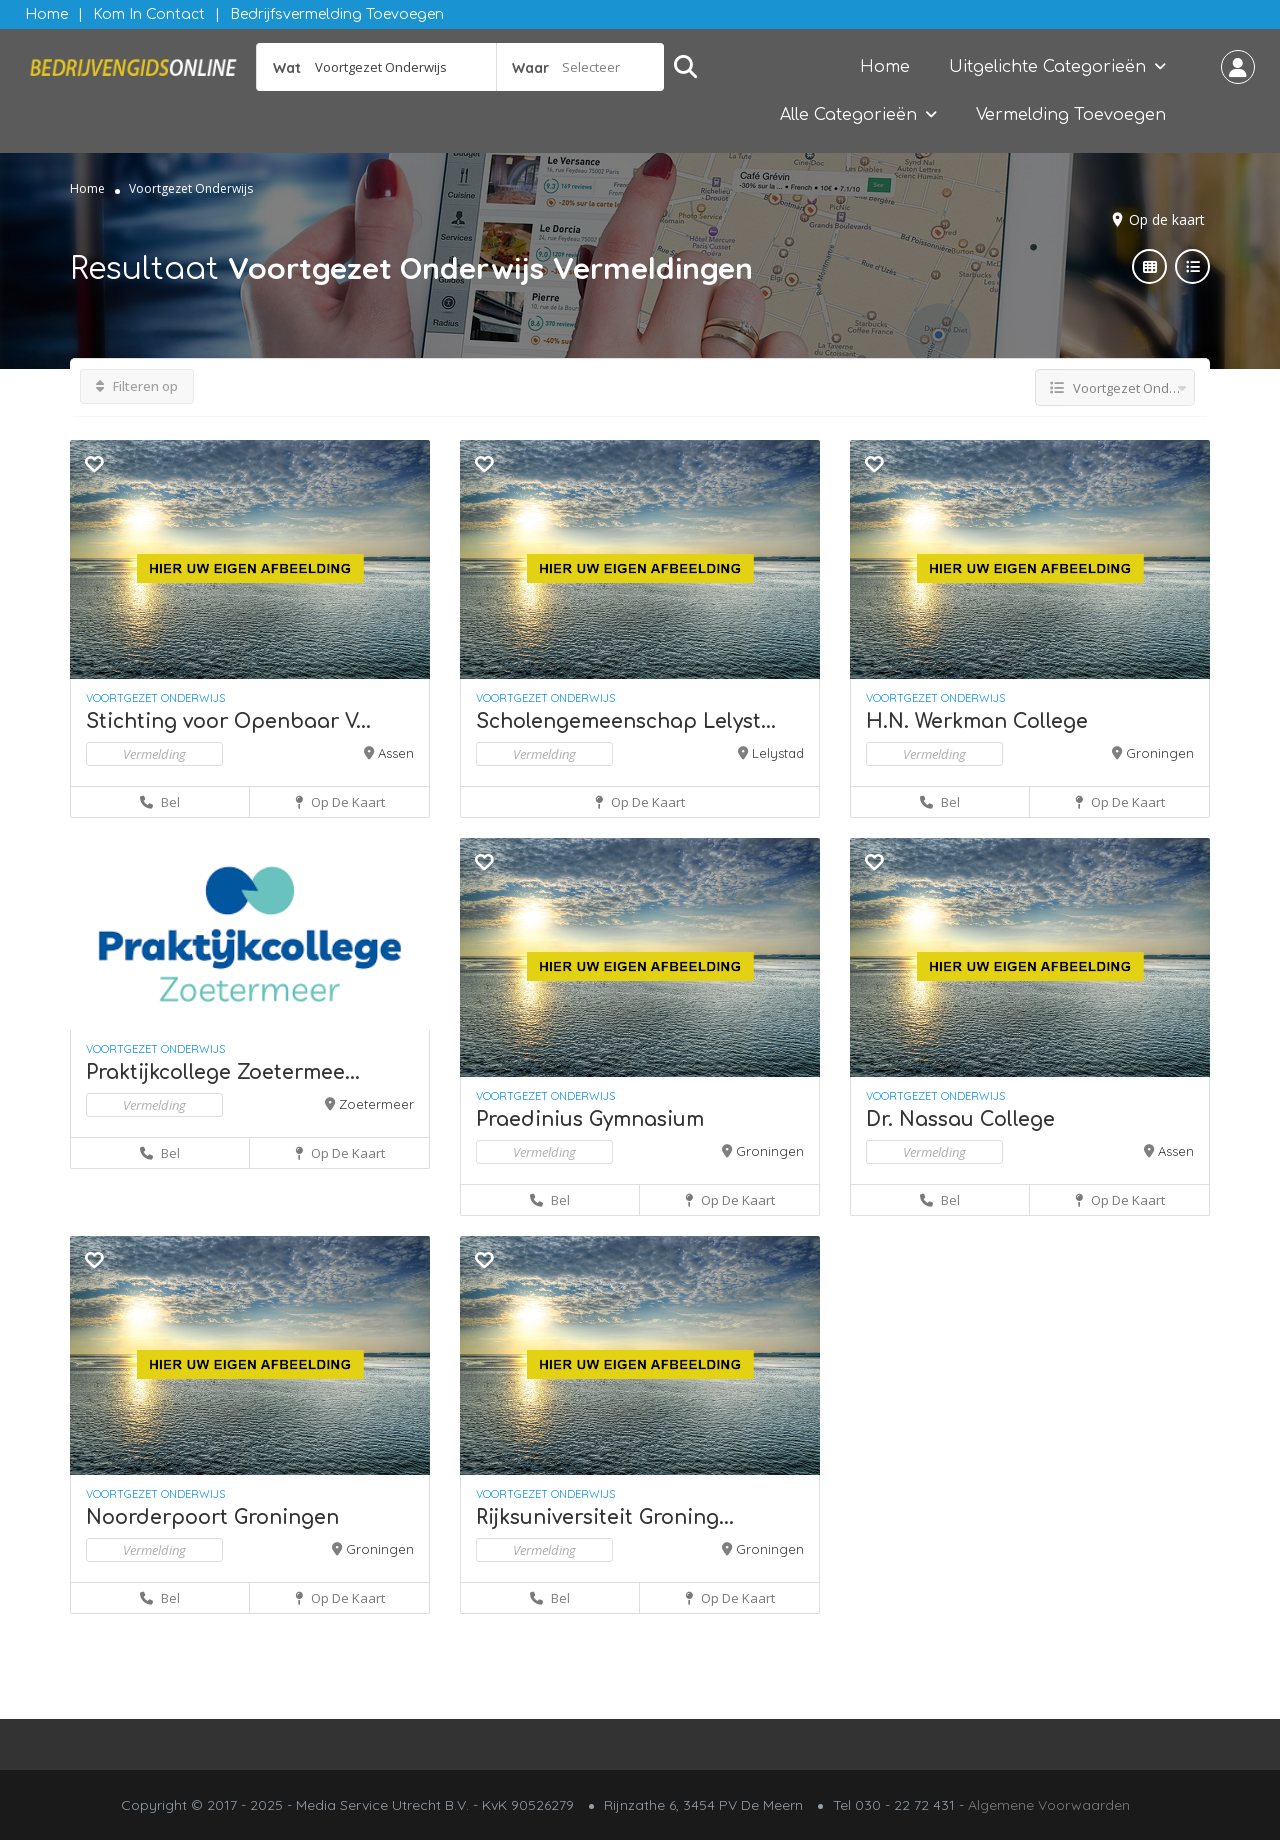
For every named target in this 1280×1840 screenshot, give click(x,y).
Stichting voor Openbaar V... (228, 721)
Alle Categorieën (848, 115)
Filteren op (137, 386)
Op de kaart (1167, 219)
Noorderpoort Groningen (212, 1517)
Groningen (1160, 753)
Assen (396, 753)
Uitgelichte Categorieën (1047, 67)
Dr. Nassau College (960, 1119)
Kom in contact (149, 14)
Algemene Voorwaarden (1049, 1805)
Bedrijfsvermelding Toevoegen (337, 14)
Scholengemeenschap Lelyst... (626, 721)
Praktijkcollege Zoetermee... (223, 1072)
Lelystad (778, 753)
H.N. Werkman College (977, 721)
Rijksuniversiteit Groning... (605, 1517)
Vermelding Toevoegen (1071, 115)
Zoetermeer (376, 1104)
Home (46, 14)
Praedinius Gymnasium (590, 1119)
